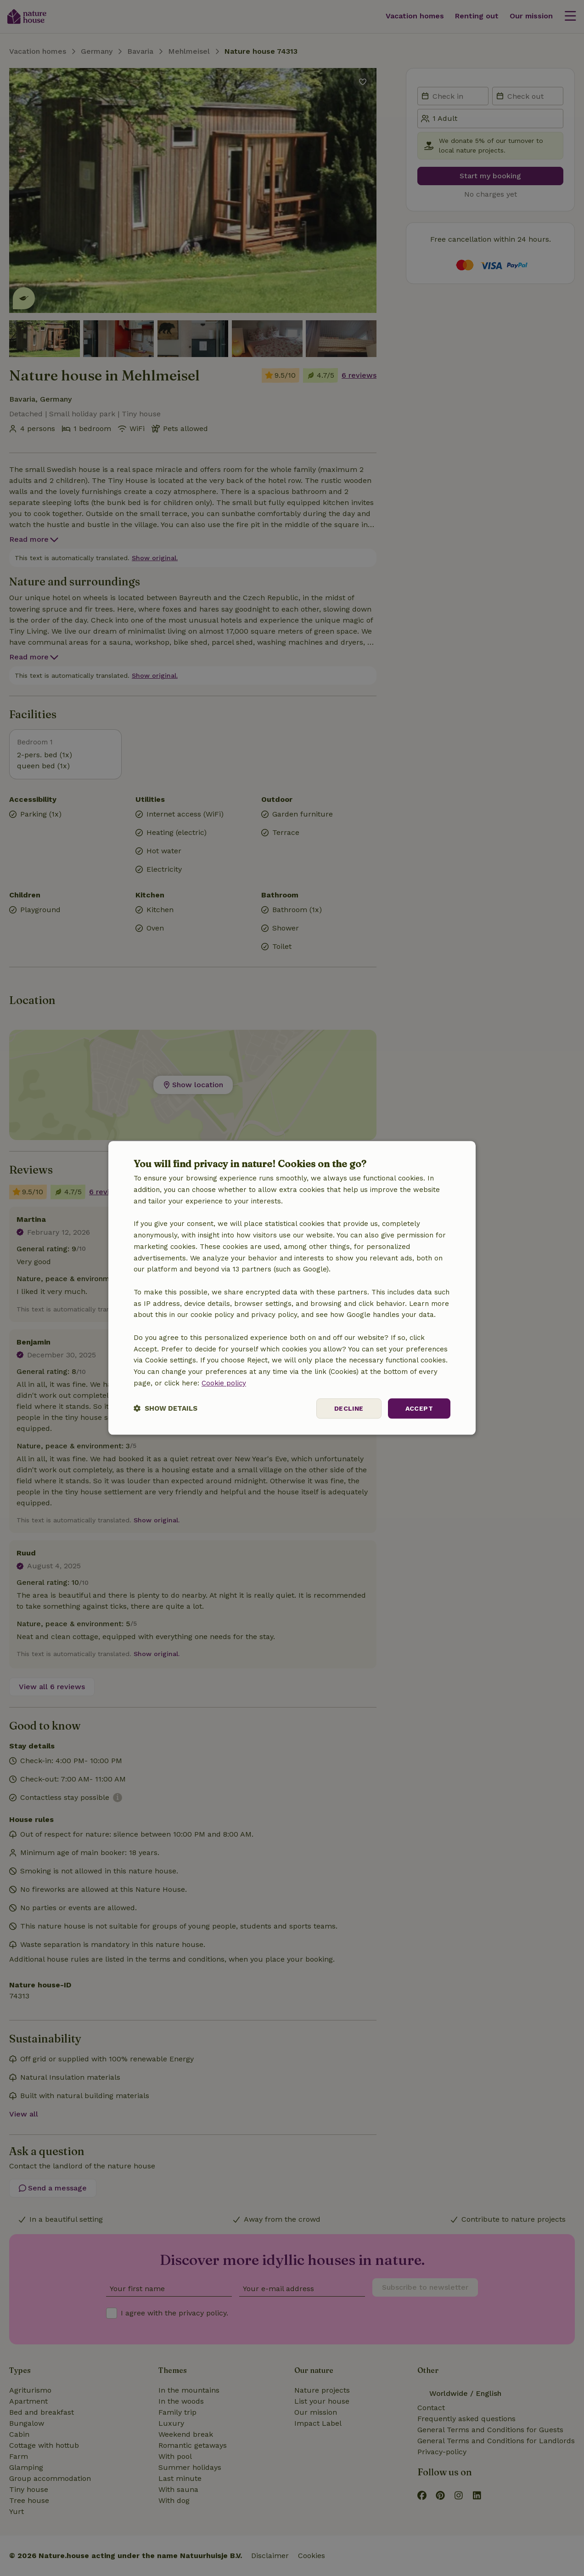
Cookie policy (224, 1383)
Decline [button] (349, 1408)
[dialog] (292, 1288)
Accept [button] (419, 1408)
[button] (165, 1408)
